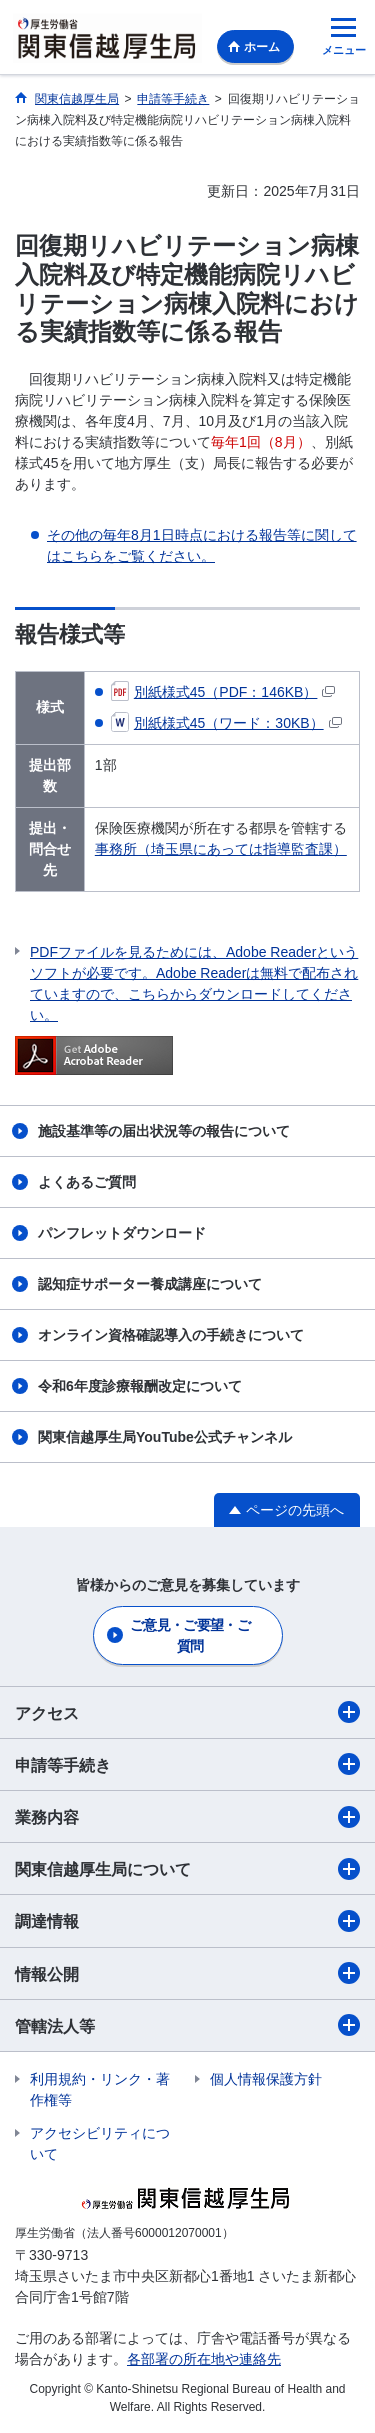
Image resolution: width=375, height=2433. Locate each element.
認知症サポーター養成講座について (150, 1284)
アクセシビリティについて (100, 2143)
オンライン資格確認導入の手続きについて (171, 1335)
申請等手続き (187, 1764)
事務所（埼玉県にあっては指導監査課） (221, 849)
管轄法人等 (187, 2025)
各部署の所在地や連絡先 (204, 2359)
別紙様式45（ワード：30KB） (226, 723)
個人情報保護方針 (266, 2079)
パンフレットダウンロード (122, 1233)
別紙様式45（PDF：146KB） (223, 692)
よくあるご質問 (87, 1182)
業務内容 (187, 1817)
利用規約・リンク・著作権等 (100, 2089)
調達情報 (187, 1921)
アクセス (187, 1712)
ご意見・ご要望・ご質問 (190, 1635)
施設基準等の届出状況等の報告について (164, 1131)
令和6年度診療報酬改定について (140, 1386)
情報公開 (187, 1973)
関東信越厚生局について (187, 1869)
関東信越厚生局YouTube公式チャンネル (165, 1437)
